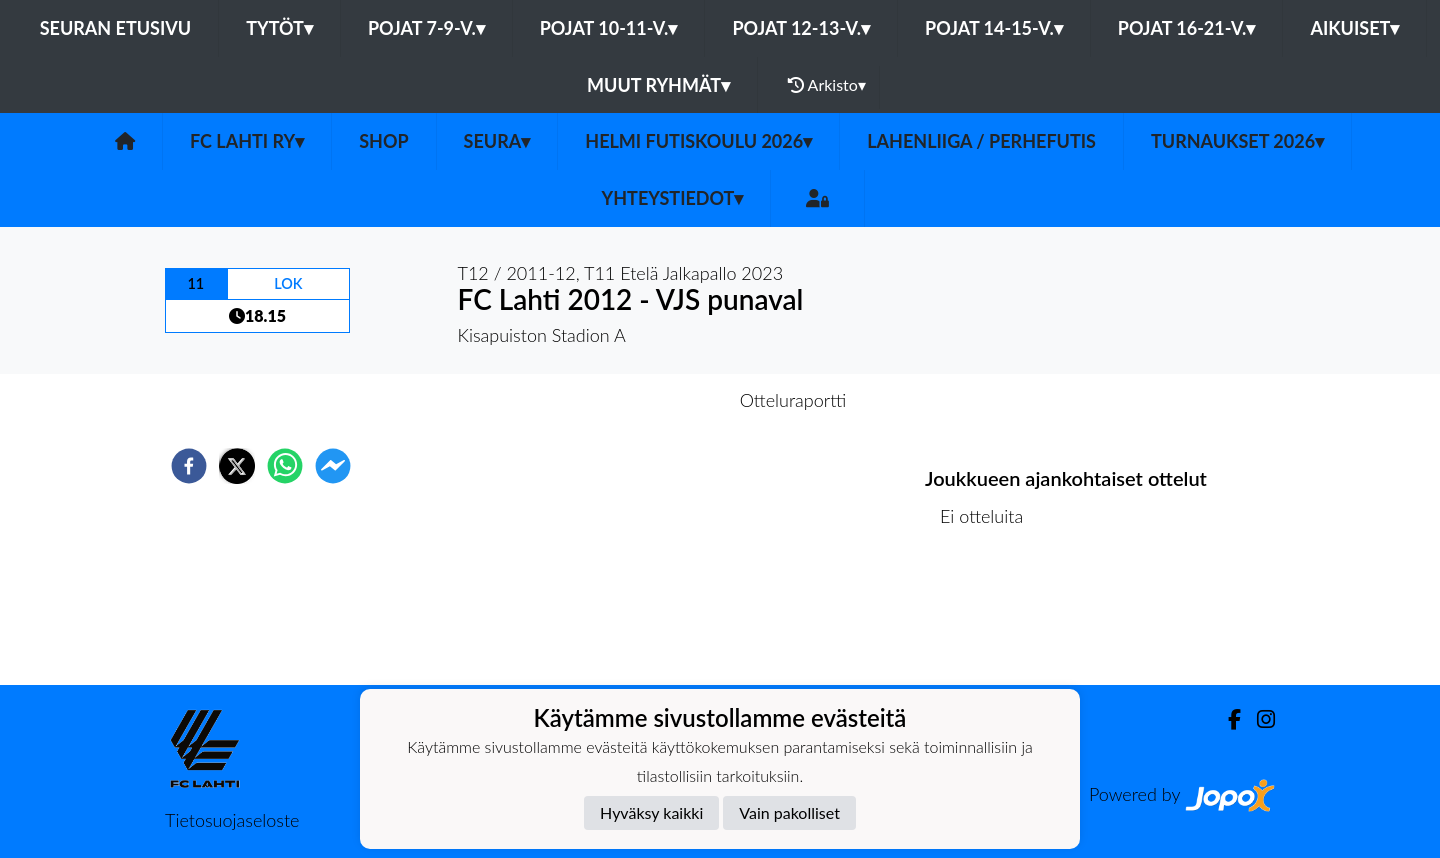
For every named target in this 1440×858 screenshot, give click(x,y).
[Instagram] (1258, 719)
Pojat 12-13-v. (801, 28)
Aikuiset (1354, 28)
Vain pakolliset (789, 812)
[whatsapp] (285, 466)
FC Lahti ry (247, 141)
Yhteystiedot (673, 198)
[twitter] (237, 466)
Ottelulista (989, 617)
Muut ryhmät (658, 85)
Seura (497, 141)
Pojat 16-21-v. (1187, 28)
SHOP (383, 141)
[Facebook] (1226, 719)
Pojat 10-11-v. (609, 28)
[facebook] (189, 466)
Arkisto (827, 85)
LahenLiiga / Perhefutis (981, 141)
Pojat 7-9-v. (426, 28)
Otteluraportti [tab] (793, 400)
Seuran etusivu (116, 28)
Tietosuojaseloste (232, 820)
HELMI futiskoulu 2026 (698, 141)
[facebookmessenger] (333, 466)
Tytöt (279, 28)
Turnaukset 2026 (1237, 141)
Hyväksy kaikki (651, 812)
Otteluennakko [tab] (651, 400)
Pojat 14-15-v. (994, 28)
